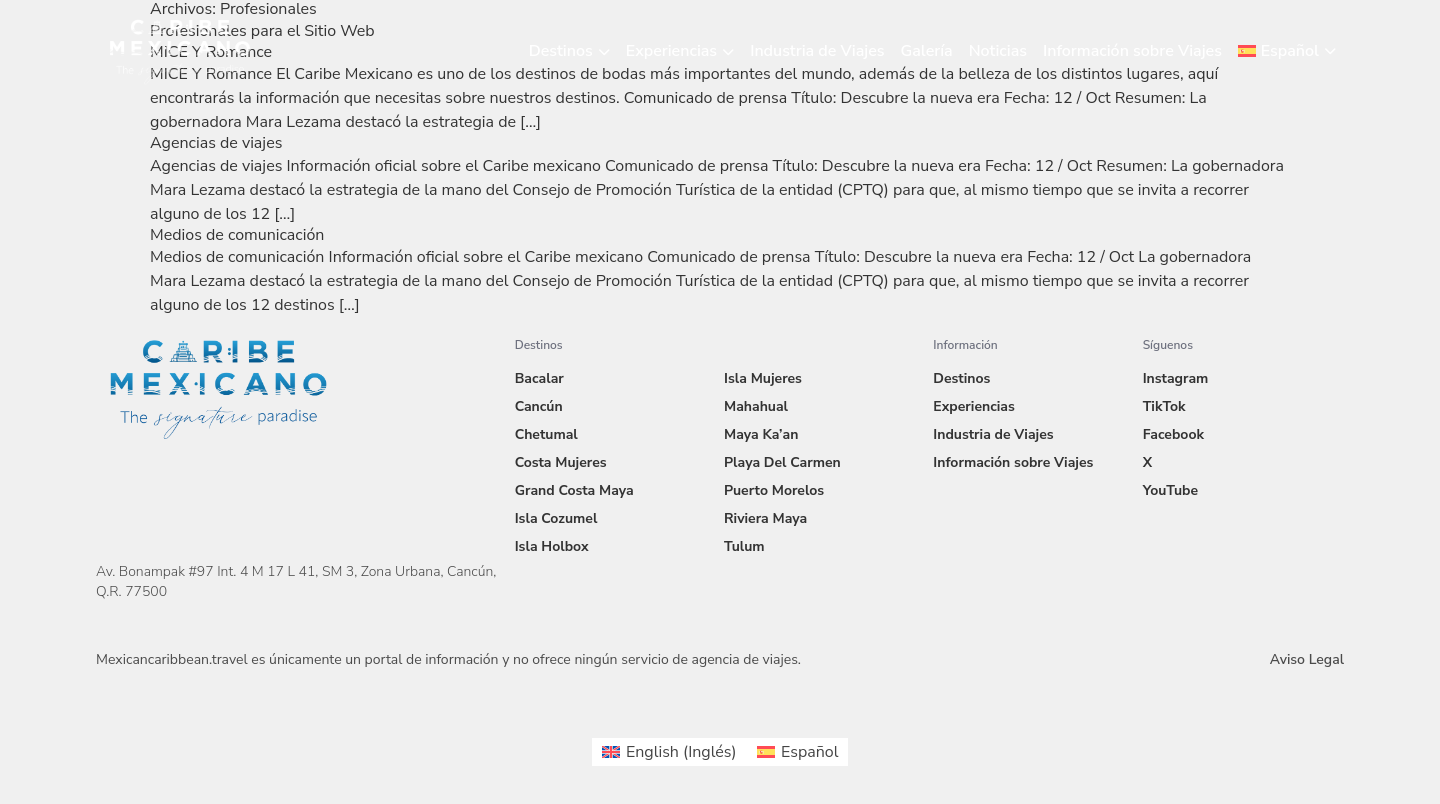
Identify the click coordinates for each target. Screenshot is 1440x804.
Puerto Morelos (774, 490)
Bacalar (539, 378)
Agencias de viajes (216, 143)
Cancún (539, 406)
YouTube (1170, 490)
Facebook (1173, 434)
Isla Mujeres (763, 378)
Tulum (744, 546)
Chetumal (546, 434)
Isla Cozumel (556, 518)
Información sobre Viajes (1132, 51)
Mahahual (756, 406)
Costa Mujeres (561, 462)
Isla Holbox (552, 546)
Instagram (1176, 378)
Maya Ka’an (761, 434)
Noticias (998, 51)
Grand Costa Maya (574, 490)
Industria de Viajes (817, 51)
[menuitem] (1287, 51)
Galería (927, 51)
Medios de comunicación (237, 235)
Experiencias (671, 51)
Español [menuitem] (809, 752)
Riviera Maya (765, 518)
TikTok (1164, 406)
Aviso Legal (1307, 659)
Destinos (561, 51)
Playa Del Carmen (782, 462)
